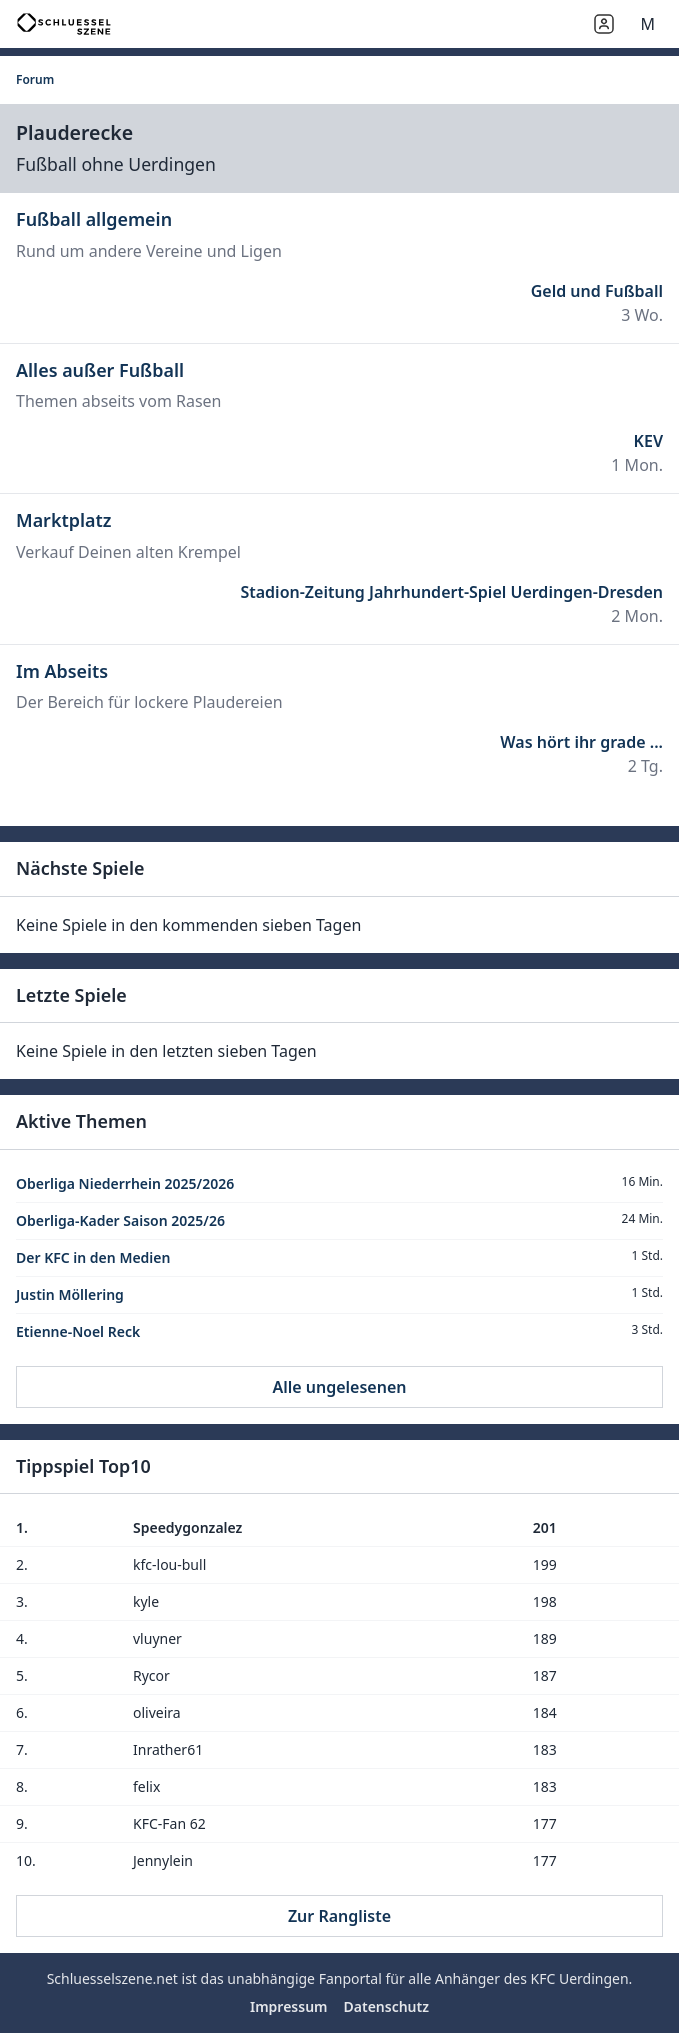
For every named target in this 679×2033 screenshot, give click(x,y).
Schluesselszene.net (112, 1978)
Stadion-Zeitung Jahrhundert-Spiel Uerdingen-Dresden (451, 592)
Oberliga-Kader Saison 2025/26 (120, 1220)
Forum (35, 79)
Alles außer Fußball (100, 370)
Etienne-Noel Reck (78, 1331)
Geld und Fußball (597, 291)
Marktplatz (63, 520)
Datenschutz (387, 2006)
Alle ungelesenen (339, 1387)
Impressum (289, 2006)
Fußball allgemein (94, 219)
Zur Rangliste (339, 1916)
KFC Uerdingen (579, 1978)
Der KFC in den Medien (93, 1257)
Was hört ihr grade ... (581, 742)
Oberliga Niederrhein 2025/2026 (125, 1183)
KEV (648, 441)
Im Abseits (62, 671)
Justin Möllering (70, 1294)
